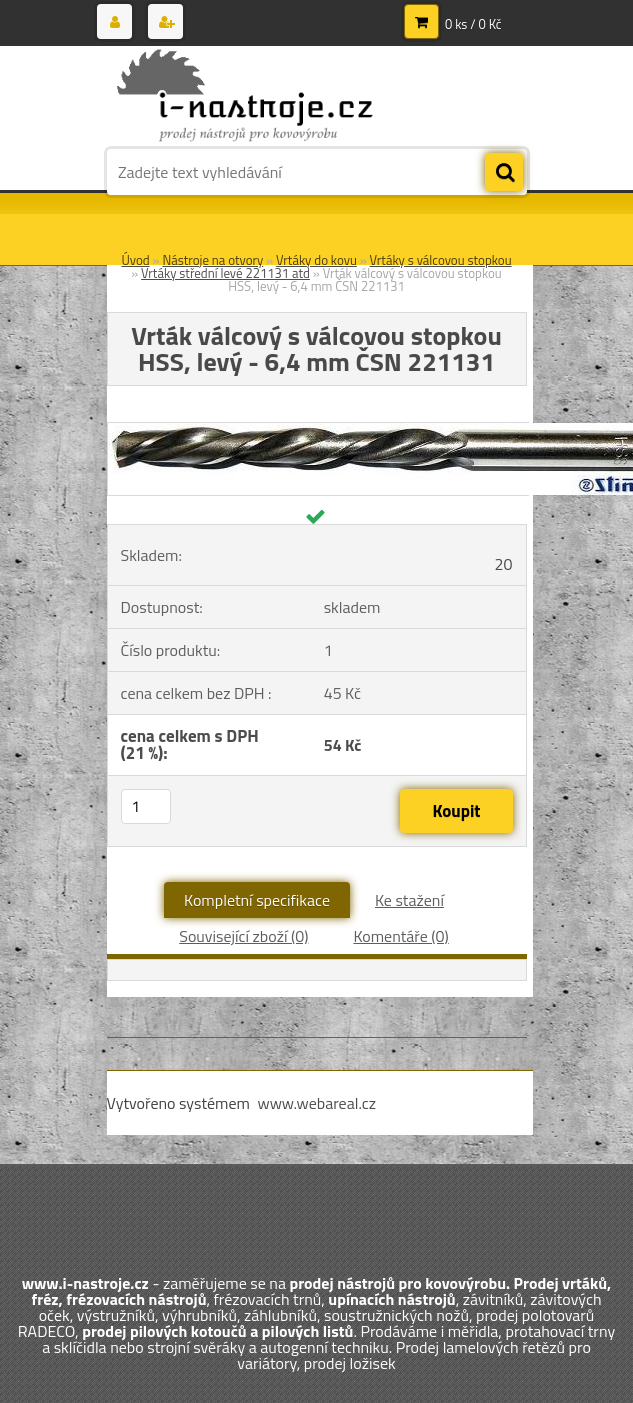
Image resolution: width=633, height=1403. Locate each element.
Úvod (135, 260)
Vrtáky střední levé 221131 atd (225, 273)
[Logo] (244, 97)
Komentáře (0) (400, 936)
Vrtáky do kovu (316, 260)
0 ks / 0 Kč (473, 24)
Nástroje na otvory (212, 260)
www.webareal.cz (316, 1103)
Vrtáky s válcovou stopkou (441, 260)
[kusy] (146, 806)
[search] (504, 173)
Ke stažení (409, 900)
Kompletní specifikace (257, 900)
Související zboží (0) (243, 936)
